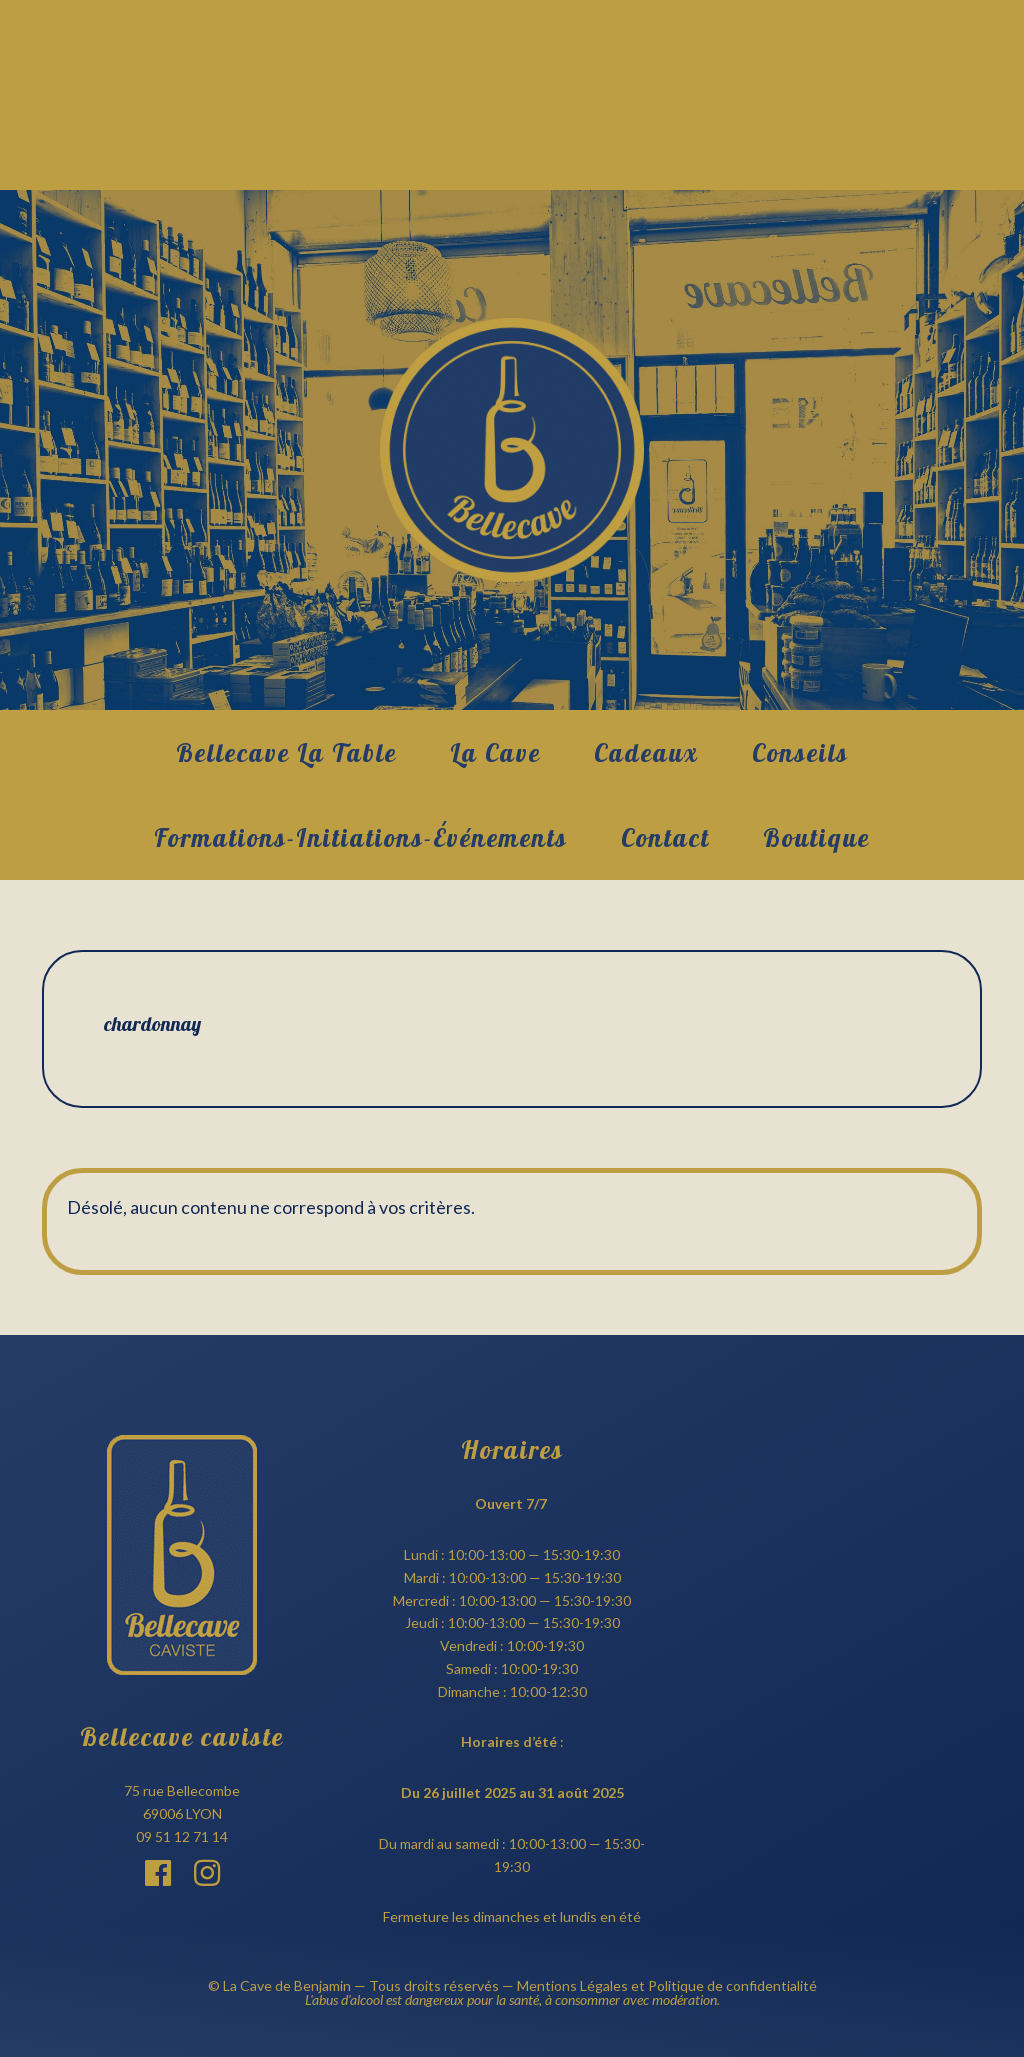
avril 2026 (512, 112)
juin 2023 (512, 130)
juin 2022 (512, 148)
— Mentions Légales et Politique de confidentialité (658, 1985)
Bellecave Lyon (512, 450)
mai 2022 (512, 166)
